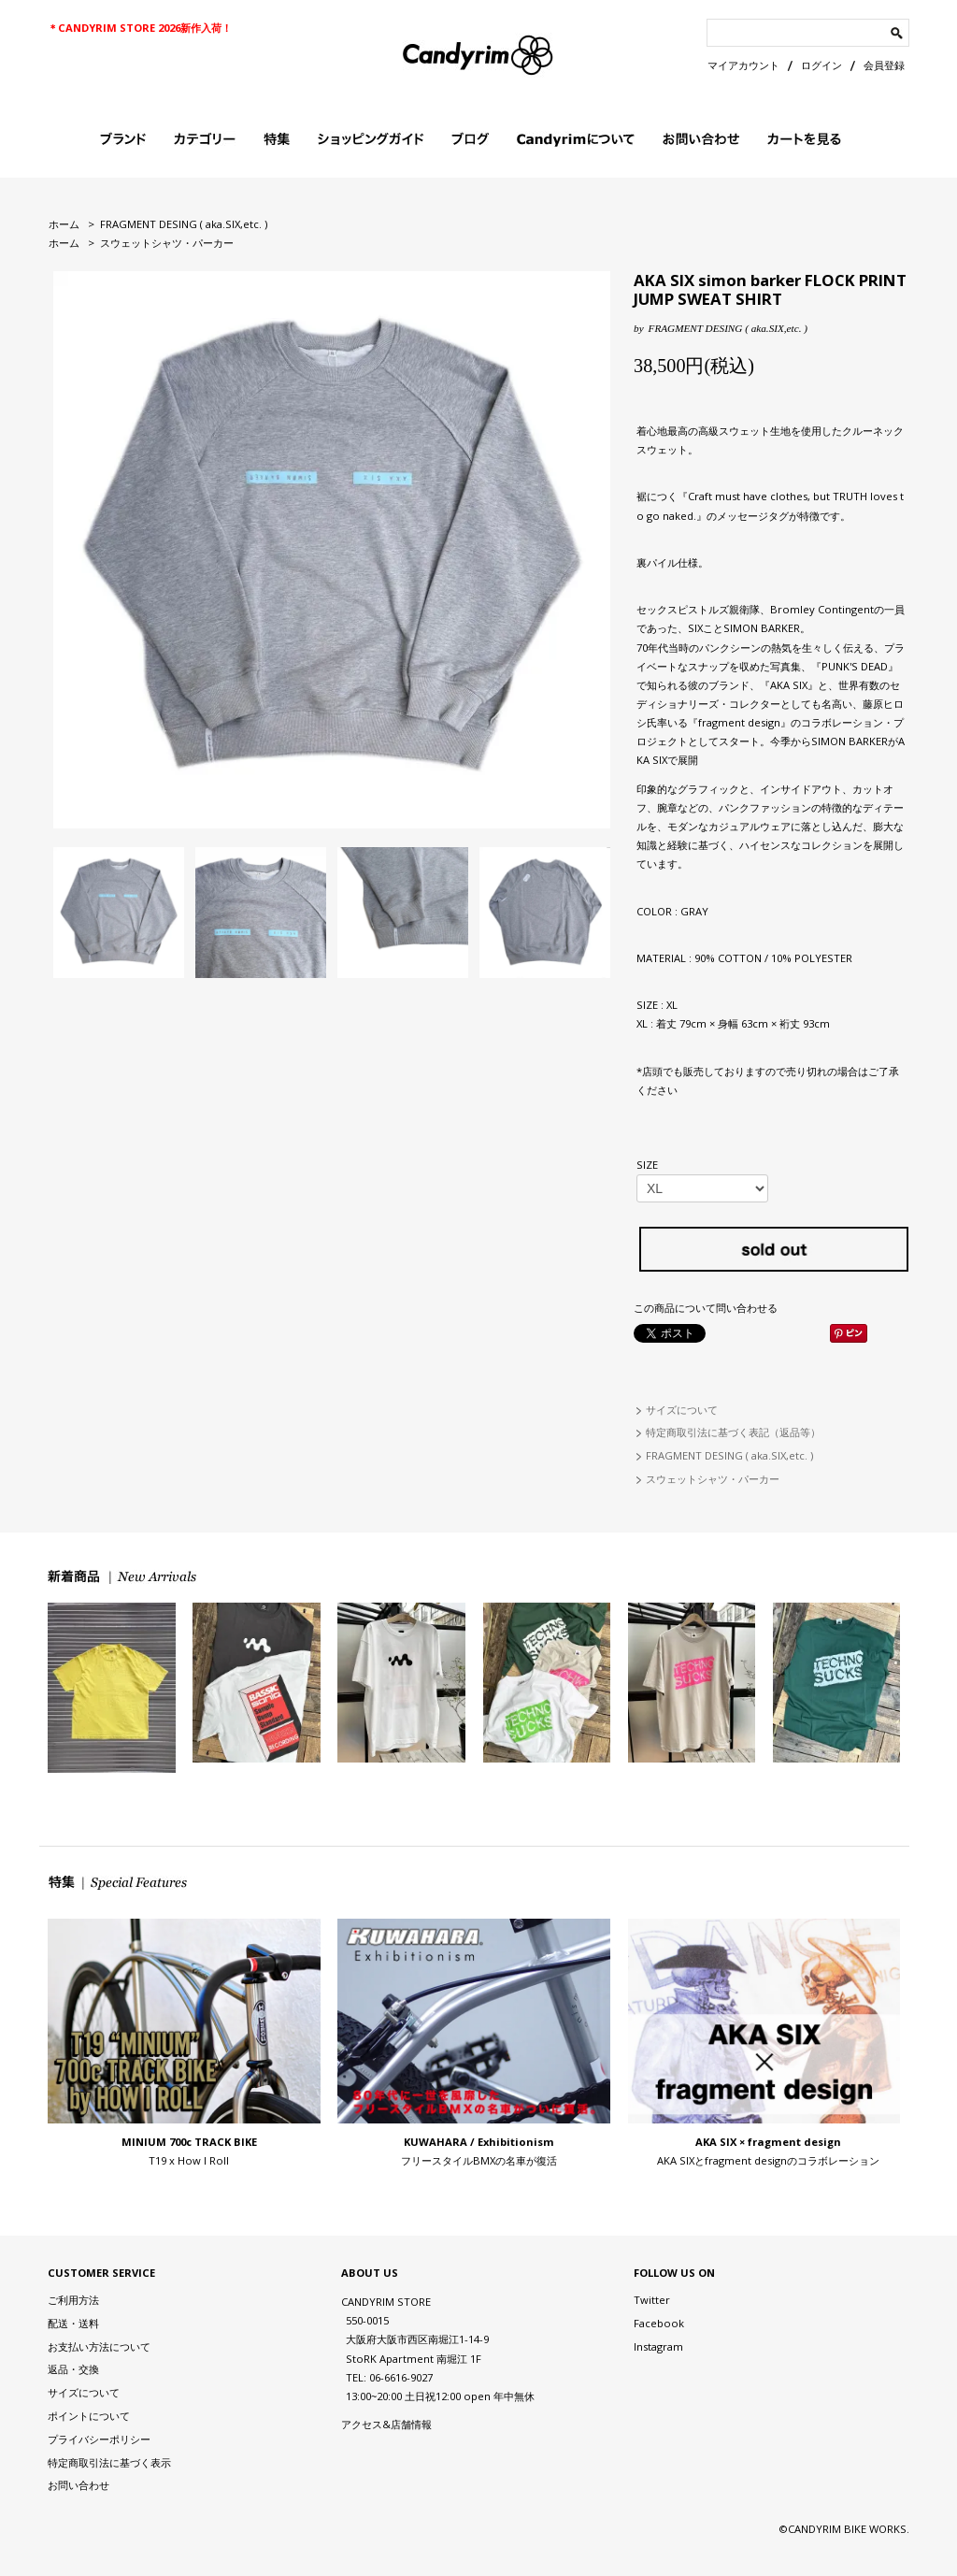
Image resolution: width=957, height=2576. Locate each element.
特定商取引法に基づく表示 (109, 2462)
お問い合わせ (78, 2485)
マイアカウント (743, 65)
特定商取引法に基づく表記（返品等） (733, 1432)
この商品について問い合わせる (706, 1308)
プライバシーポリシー (99, 2439)
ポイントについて (89, 2416)
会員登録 (884, 65)
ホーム (64, 224)
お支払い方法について (99, 2346)
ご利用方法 (73, 2300)
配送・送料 (73, 2323)
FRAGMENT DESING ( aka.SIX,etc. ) (183, 224)
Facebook (659, 2323)
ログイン (821, 65)
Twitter (652, 2300)
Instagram (658, 2346)
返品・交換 (73, 2369)
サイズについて (682, 1410)
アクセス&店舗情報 (386, 2424)
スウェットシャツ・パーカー (167, 243)
